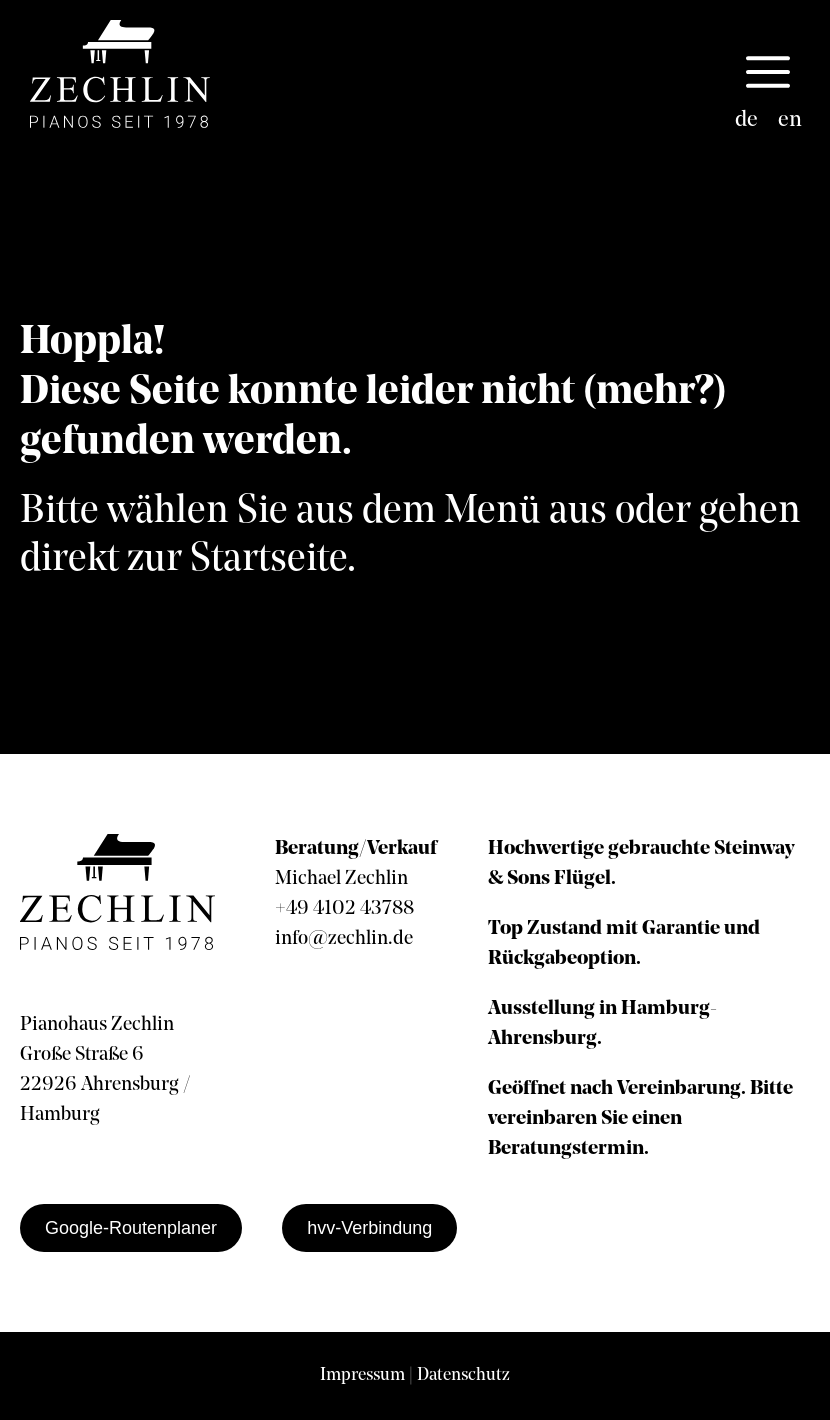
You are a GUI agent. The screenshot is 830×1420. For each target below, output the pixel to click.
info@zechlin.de (344, 939)
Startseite (268, 560)
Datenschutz (463, 1375)
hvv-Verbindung (369, 1228)
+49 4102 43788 (344, 909)
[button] (768, 74)
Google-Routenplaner (131, 1228)
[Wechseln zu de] (746, 121)
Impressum (362, 1375)
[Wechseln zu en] (790, 121)
